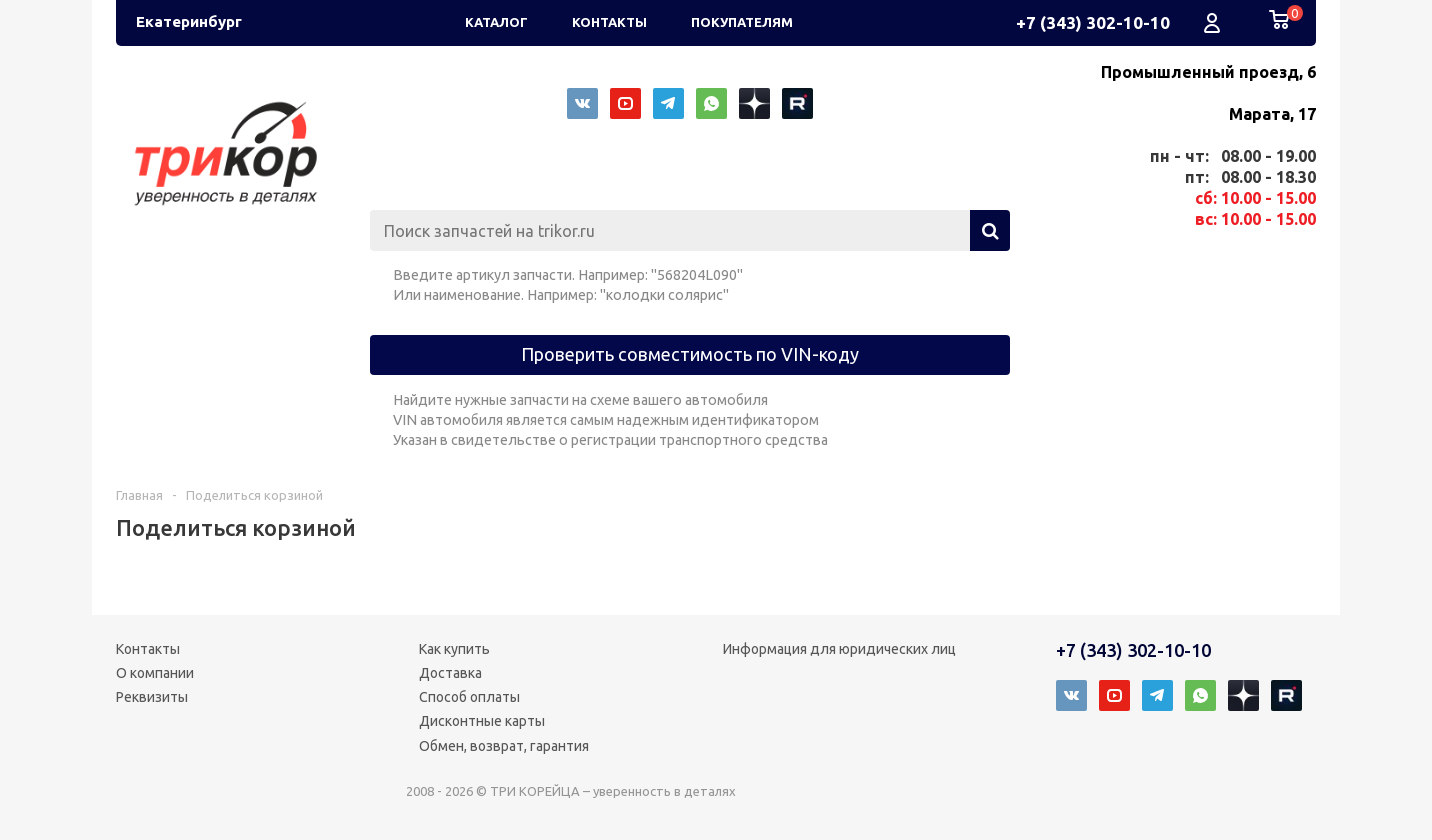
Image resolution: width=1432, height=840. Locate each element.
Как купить (454, 649)
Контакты (148, 649)
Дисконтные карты (482, 721)
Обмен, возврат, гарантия (504, 746)
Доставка (450, 673)
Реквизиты (152, 697)
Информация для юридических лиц (839, 649)
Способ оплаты (469, 697)
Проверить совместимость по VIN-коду (690, 354)
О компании (155, 673)
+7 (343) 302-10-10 (1093, 22)
